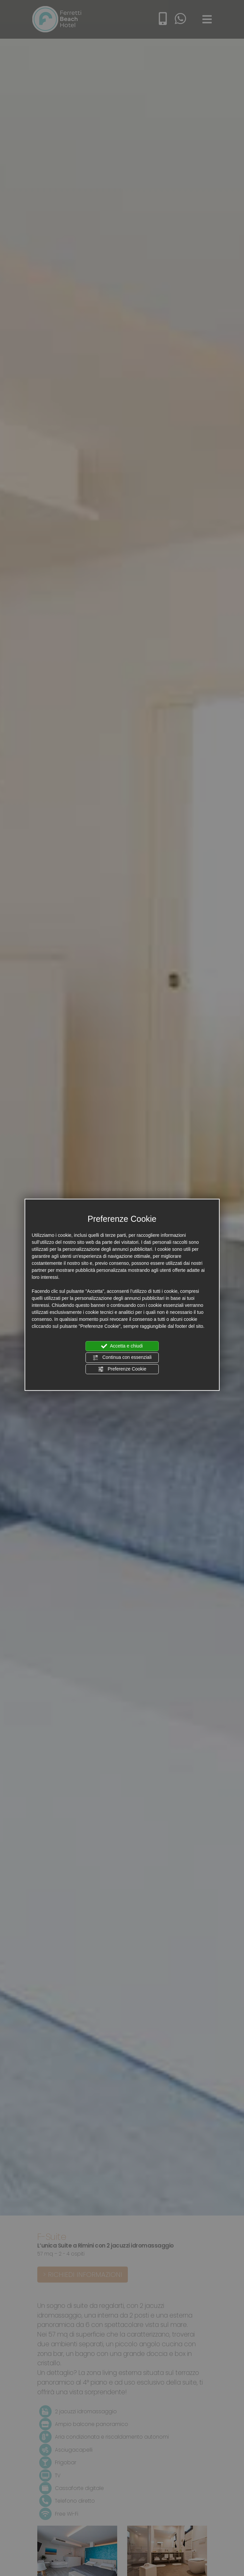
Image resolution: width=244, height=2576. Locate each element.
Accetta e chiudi (122, 1346)
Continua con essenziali (122, 1358)
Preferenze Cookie (122, 1369)
